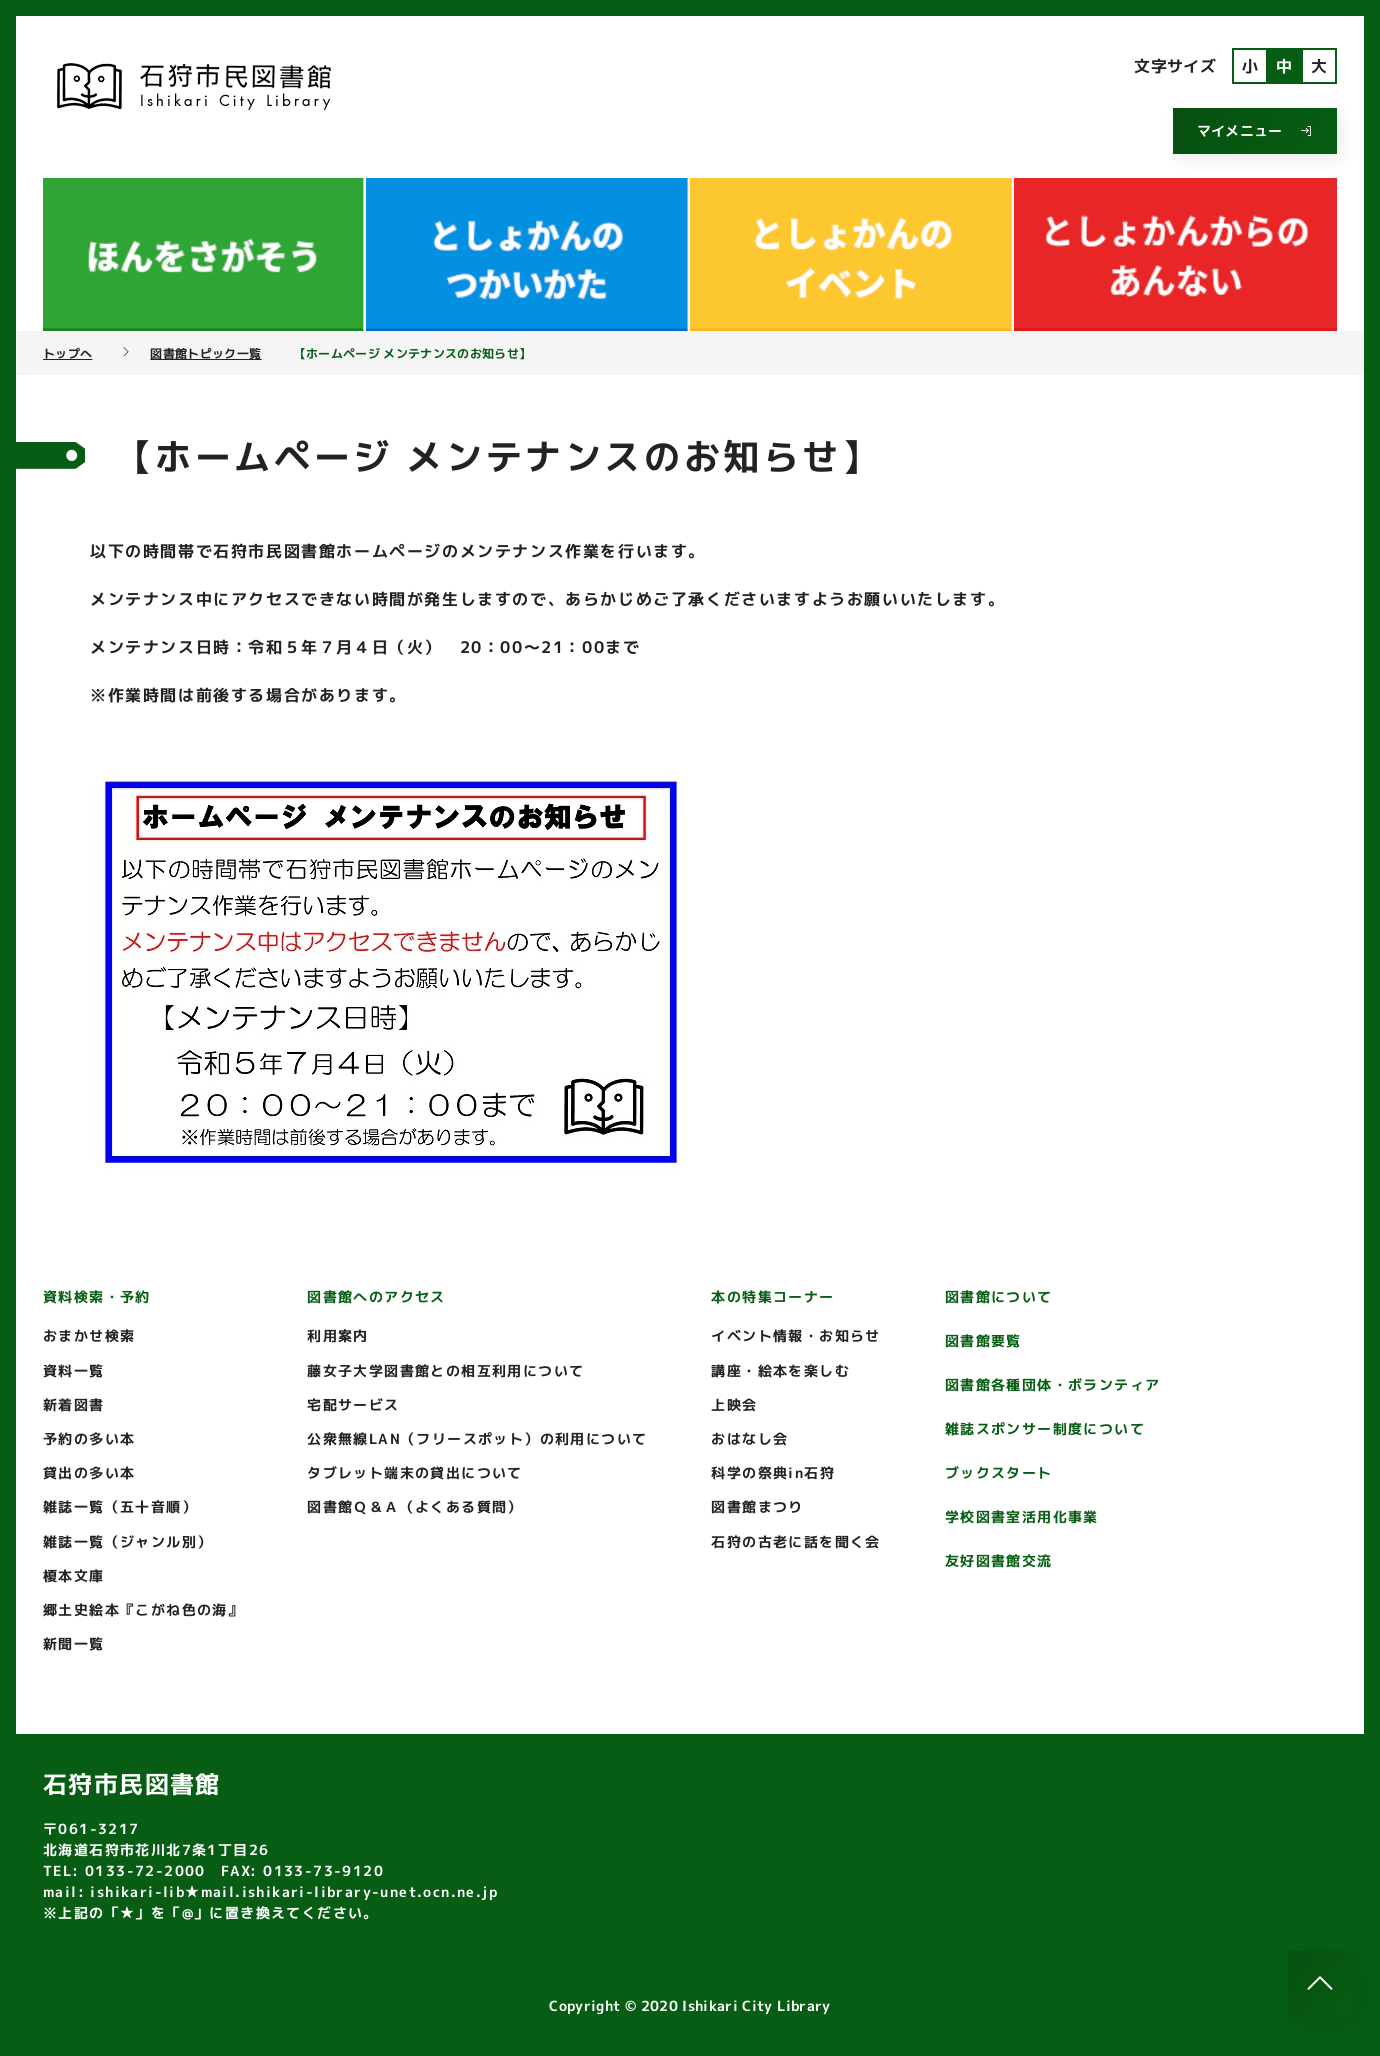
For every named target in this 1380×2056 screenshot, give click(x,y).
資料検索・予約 (97, 1296)
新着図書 (74, 1404)
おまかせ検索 (89, 1335)
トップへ (67, 354)
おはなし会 (749, 1438)
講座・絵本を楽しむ (780, 1370)
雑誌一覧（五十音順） (120, 1506)
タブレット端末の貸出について (415, 1472)
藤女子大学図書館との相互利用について (445, 1370)
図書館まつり (757, 1506)
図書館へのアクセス (376, 1296)
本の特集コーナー (772, 1296)
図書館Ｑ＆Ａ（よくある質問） (415, 1506)
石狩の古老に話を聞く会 (795, 1541)
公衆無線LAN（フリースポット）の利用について (477, 1438)
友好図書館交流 (999, 1560)
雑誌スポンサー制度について (1045, 1428)
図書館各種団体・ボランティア (1053, 1384)
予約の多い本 (89, 1438)
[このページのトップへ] (1320, 1983)
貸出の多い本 (89, 1472)
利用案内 (338, 1335)
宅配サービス (353, 1404)
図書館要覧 (983, 1340)
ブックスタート (999, 1472)
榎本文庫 (74, 1575)
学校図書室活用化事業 (1022, 1516)
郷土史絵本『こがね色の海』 (143, 1609)
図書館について (999, 1296)
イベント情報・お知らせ (795, 1335)
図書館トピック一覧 (205, 354)
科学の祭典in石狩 (773, 1472)
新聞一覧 (74, 1643)
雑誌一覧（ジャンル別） (127, 1541)
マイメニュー (1255, 130)
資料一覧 (74, 1370)
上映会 (734, 1404)
